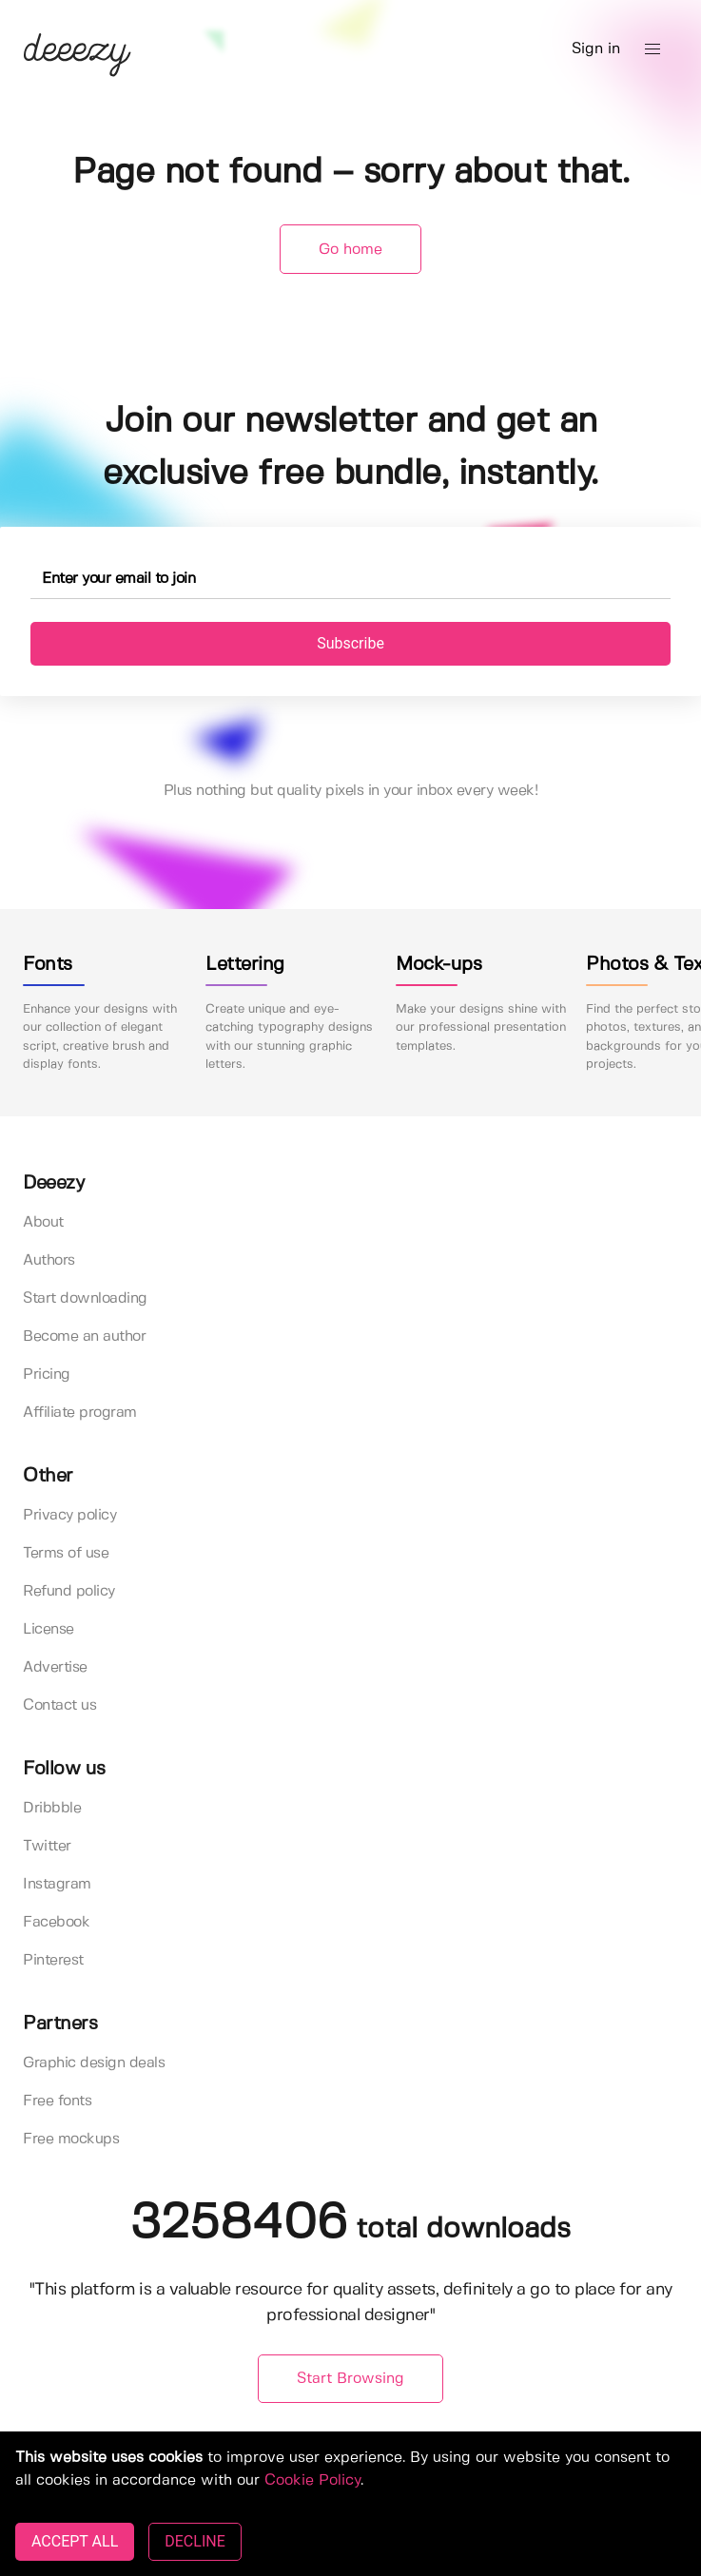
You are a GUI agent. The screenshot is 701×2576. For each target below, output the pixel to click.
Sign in (596, 49)
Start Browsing (350, 2379)
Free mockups (71, 2139)
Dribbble (52, 1808)
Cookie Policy (312, 2480)
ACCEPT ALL (74, 2541)
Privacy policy (69, 1515)
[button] (652, 49)
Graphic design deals (94, 2063)
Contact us (59, 1705)
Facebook (56, 1922)
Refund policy (69, 1591)
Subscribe (350, 643)
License (48, 1629)
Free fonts (57, 2101)
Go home (350, 249)
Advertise (55, 1667)
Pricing (46, 1374)
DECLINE (194, 2541)
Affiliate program (80, 1412)
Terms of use (65, 1553)
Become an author (84, 1336)
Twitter (47, 1846)
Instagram (57, 1884)
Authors (49, 1260)
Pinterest (53, 1960)
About (43, 1222)
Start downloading (85, 1298)
